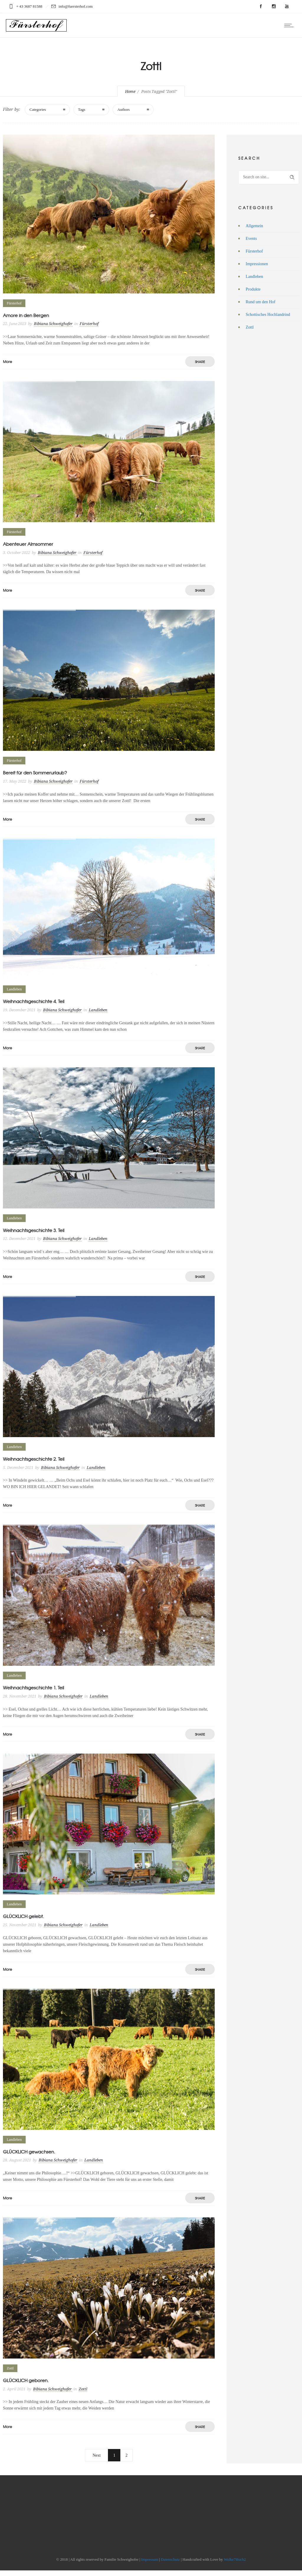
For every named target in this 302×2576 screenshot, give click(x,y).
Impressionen (257, 264)
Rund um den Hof (260, 302)
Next (97, 2455)
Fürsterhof (254, 251)
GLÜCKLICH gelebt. (23, 1916)
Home (130, 91)
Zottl (250, 327)
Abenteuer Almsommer (28, 544)
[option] (109, 451)
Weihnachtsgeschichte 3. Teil (33, 1230)
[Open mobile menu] (290, 25)
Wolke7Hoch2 (235, 2559)
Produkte (253, 289)
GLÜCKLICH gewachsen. (29, 2151)
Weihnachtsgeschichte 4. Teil (33, 1001)
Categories (37, 109)
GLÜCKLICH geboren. (26, 2380)
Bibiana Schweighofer (53, 323)
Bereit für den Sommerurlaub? (35, 772)
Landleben (254, 276)
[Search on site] (268, 177)
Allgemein (254, 226)
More (7, 361)
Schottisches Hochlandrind (268, 314)
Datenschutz (170, 2559)
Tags (81, 109)
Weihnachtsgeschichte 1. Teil (33, 1687)
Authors (123, 109)
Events (251, 238)
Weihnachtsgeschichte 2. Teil (33, 1459)
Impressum (149, 2559)
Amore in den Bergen (26, 315)
